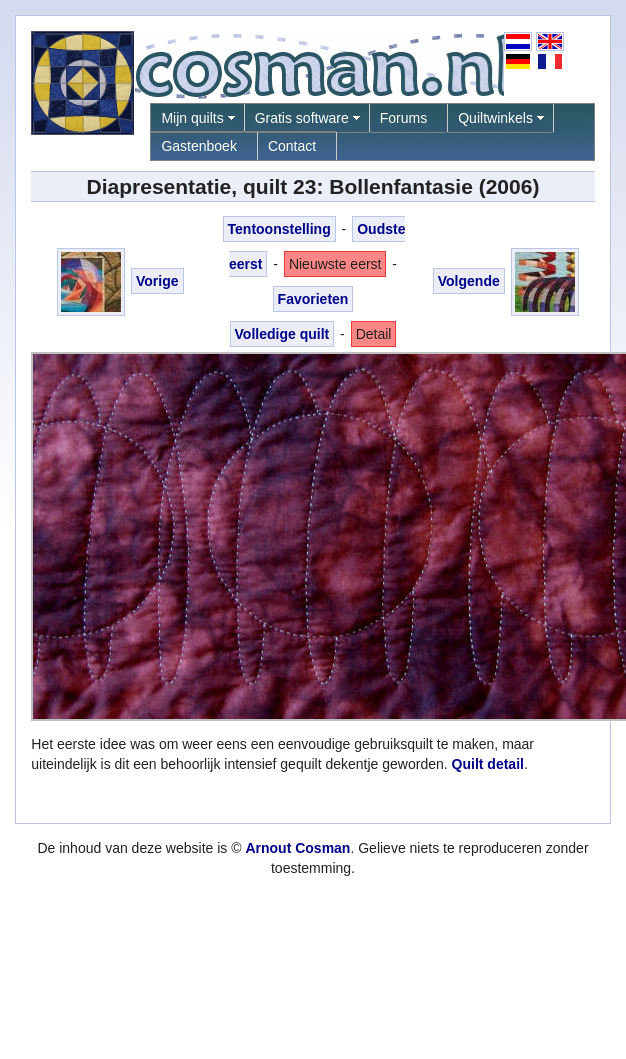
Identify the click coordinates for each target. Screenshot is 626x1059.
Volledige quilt (282, 334)
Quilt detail (488, 764)
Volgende (469, 281)
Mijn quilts (192, 118)
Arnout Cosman (297, 848)
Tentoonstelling (279, 229)
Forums (403, 118)
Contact (292, 146)
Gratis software (302, 118)
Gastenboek (199, 146)
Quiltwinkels (495, 118)
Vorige (157, 281)
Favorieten (313, 299)
